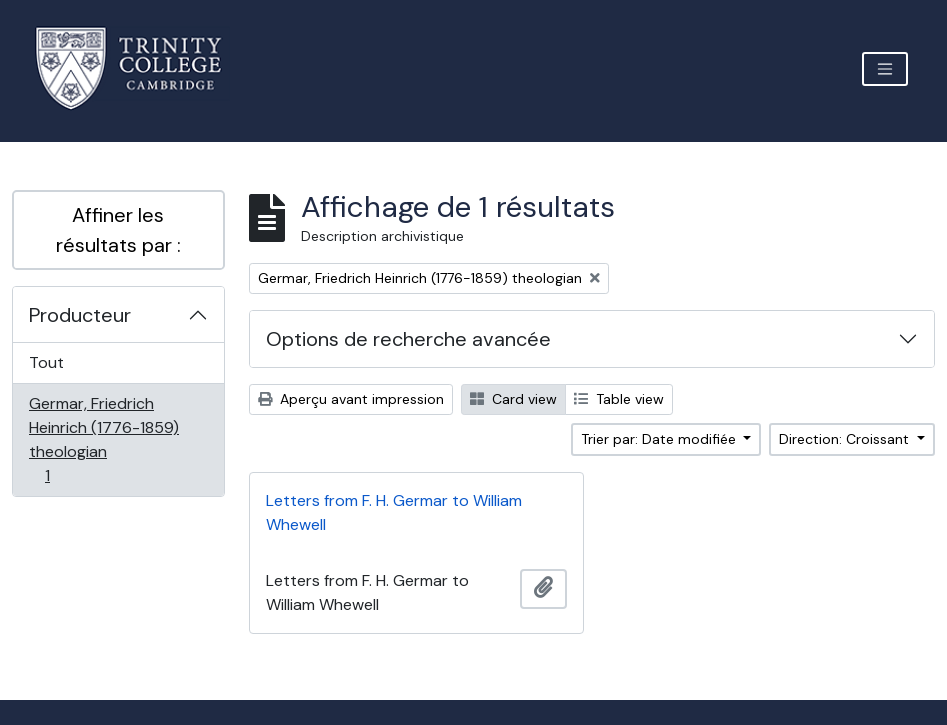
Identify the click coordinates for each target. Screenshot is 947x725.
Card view (513, 399)
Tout (46, 362)
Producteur (80, 315)
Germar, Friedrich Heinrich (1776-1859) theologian (103, 439)
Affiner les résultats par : (118, 230)
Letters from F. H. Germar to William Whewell (394, 512)
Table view (619, 399)
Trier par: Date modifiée (660, 439)
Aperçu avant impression (351, 399)
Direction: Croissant (846, 439)
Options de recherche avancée (408, 339)
